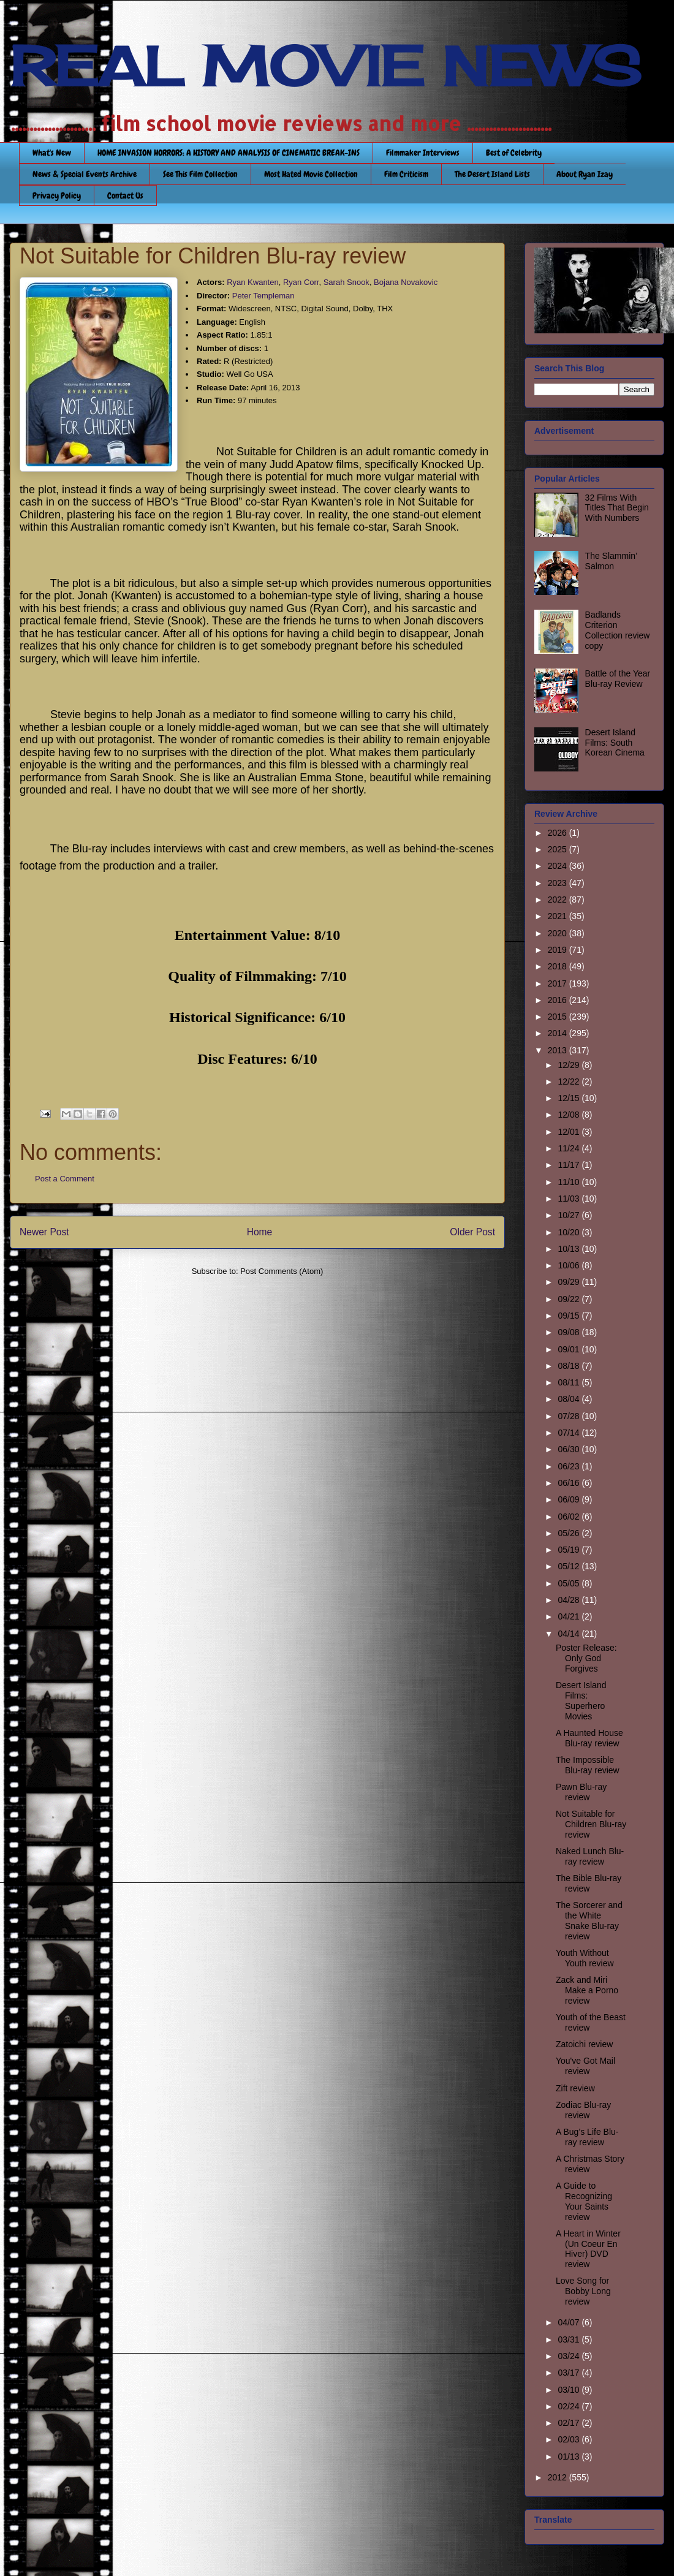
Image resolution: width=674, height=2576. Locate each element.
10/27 (569, 1215)
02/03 (569, 2439)
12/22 (569, 1081)
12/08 (569, 1114)
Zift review (575, 2088)
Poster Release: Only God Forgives (586, 1658)
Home (260, 1232)
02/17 (569, 2423)
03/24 (569, 2356)
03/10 (569, 2390)
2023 (558, 883)
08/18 (569, 1366)
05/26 (569, 1533)
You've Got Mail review (585, 2066)
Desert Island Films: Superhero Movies (581, 1700)
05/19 (569, 1550)
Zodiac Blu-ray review (583, 2110)
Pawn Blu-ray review (581, 1792)
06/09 (569, 1499)
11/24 (569, 1148)
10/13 (569, 1249)
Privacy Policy (56, 195)
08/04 (569, 1399)
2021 (558, 916)
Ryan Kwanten (253, 282)
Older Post (472, 1232)
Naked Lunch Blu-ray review (590, 1856)
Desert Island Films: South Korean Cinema (615, 742)
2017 (558, 983)
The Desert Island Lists (492, 174)
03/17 (569, 2372)
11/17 (569, 1165)
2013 (558, 1050)
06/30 (569, 1449)
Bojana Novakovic (405, 282)
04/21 (569, 1616)
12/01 (569, 1132)
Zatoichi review (584, 2044)
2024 (558, 866)
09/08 (569, 1332)
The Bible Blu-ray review (588, 1883)
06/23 (569, 1466)
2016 (558, 1000)
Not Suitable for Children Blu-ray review (591, 1824)
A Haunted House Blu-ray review (589, 1738)
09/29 (569, 1282)
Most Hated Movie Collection (311, 174)
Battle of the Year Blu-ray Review (618, 679)
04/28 (569, 1600)
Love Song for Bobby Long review (583, 2291)
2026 (558, 833)
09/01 (569, 1349)
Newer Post (44, 1232)
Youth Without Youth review (585, 1958)
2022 (558, 899)
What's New (51, 152)
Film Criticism (406, 174)
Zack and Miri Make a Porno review (587, 1990)
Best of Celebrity (514, 152)
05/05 (569, 1583)
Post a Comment (64, 1178)
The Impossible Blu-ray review (587, 1765)
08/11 (569, 1382)
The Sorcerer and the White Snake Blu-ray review (589, 1920)
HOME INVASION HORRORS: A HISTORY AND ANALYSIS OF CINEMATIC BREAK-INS (228, 152)
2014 (558, 1033)
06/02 (569, 1516)
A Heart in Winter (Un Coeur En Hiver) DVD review (588, 2249)
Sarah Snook (346, 282)
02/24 (569, 2406)
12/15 (569, 1098)
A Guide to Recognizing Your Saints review (584, 2201)
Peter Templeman (263, 295)
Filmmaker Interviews (423, 152)
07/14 (569, 1433)
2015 (558, 1016)
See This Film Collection (200, 174)
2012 (558, 2477)
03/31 (569, 2339)
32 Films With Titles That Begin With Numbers (617, 508)
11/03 (569, 1198)
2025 (558, 849)
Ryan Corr (301, 282)
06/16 (569, 1483)
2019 (558, 950)
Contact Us (125, 195)
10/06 (569, 1265)
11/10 (569, 1182)
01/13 (569, 2456)
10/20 (569, 1232)
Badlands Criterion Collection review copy (617, 630)
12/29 (569, 1065)
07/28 (569, 1416)
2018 (558, 966)
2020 (558, 933)
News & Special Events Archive (84, 174)
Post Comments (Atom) (281, 1271)
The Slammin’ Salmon (611, 561)
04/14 (569, 1633)
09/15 (569, 1315)
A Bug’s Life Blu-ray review (587, 2137)
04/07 (569, 2322)
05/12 (569, 1566)
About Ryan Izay (584, 174)
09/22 (569, 1299)
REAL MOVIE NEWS (325, 66)
